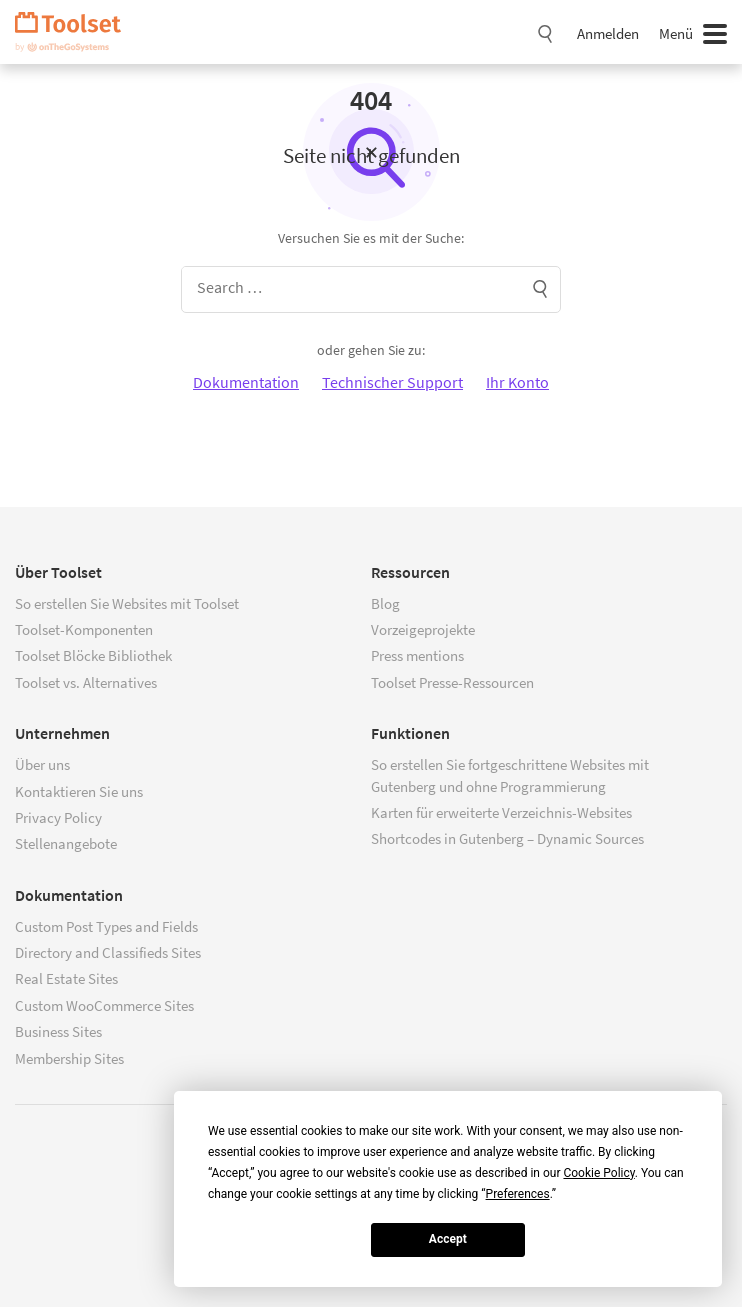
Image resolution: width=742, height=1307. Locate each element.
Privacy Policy (58, 817)
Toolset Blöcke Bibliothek (93, 655)
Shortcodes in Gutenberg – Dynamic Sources (507, 838)
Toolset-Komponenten (84, 629)
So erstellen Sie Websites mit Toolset (127, 603)
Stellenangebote (66, 843)
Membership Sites (69, 1058)
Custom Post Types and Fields (106, 926)
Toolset (75, 32)
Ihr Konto (517, 382)
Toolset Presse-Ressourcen (452, 682)
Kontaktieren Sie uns (79, 791)
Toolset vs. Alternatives (86, 682)
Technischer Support (392, 382)
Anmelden (608, 33)
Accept (448, 1239)
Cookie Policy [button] (598, 1173)
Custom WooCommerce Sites (104, 1005)
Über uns (42, 764)
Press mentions (417, 655)
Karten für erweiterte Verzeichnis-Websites (501, 812)
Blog (385, 603)
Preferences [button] (518, 1194)
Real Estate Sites (66, 978)
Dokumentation (246, 382)
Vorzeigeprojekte (423, 629)
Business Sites (58, 1031)
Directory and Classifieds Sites (108, 952)
